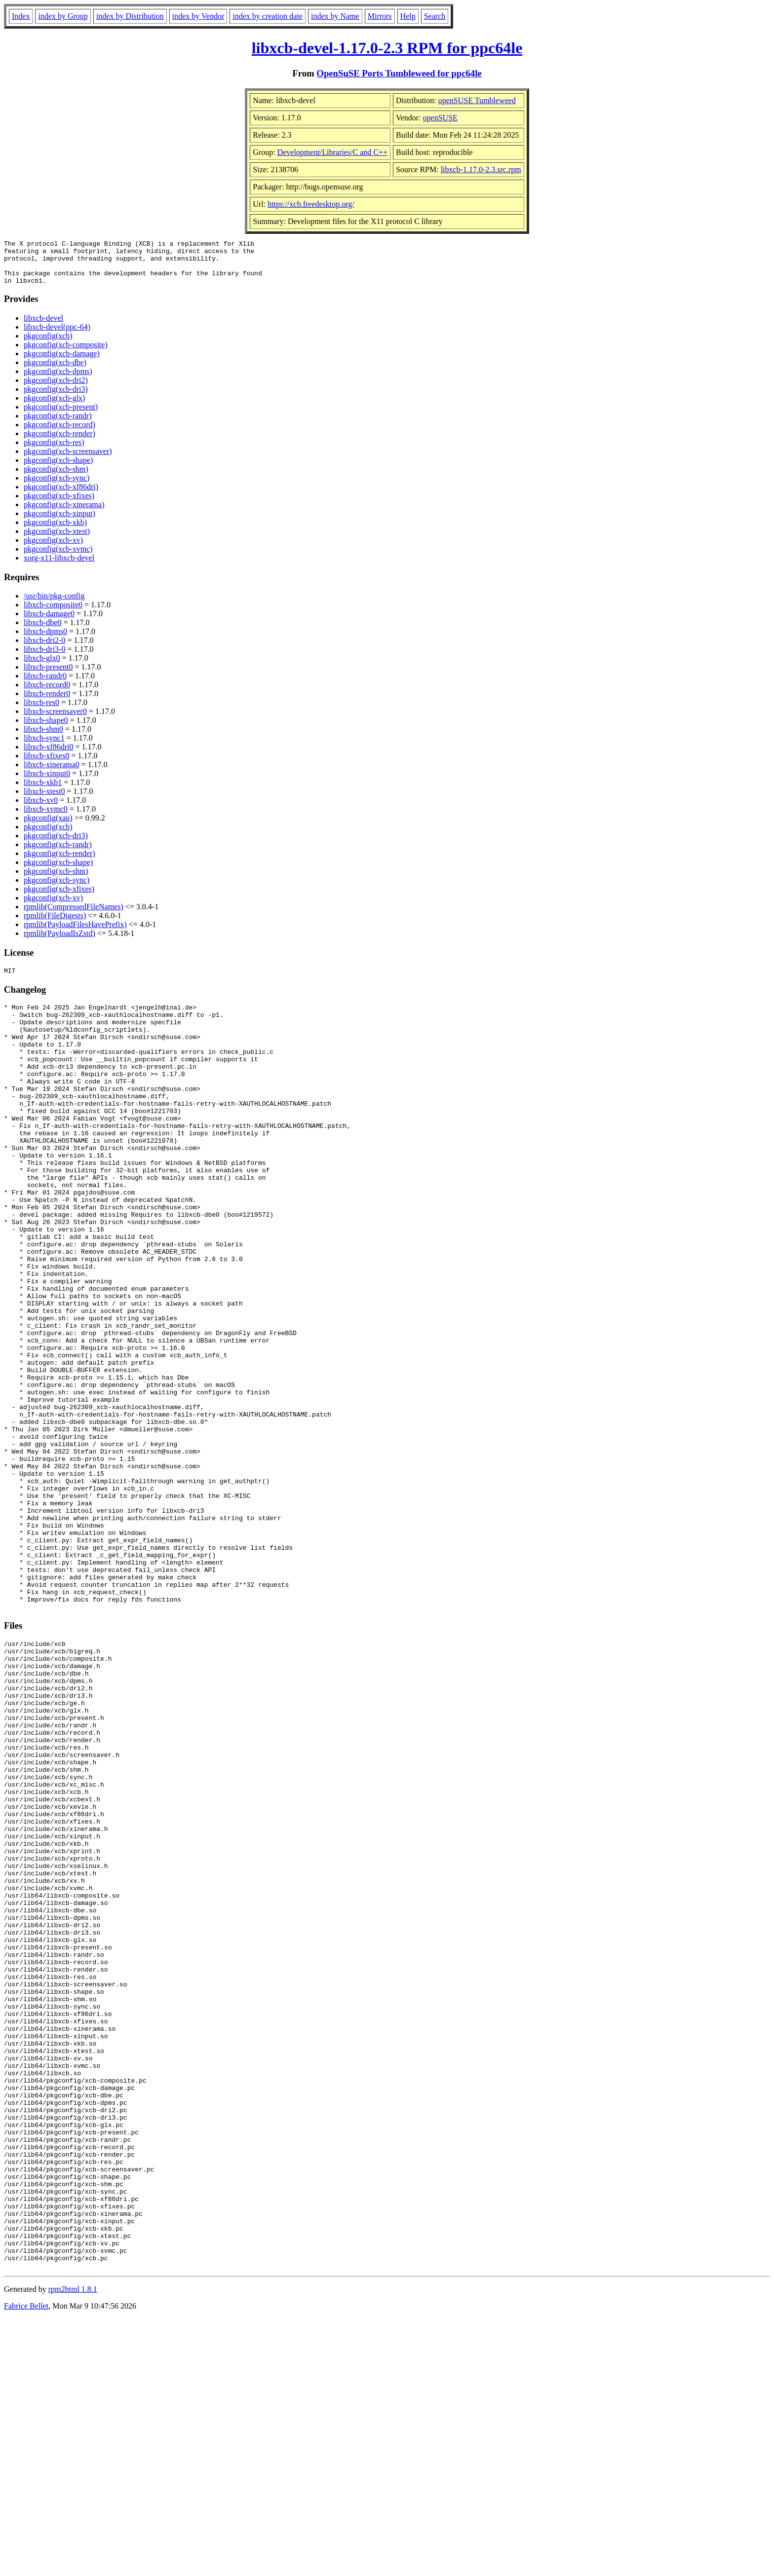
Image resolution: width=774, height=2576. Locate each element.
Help (408, 16)
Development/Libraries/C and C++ (332, 152)
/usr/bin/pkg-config (54, 604)
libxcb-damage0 (49, 622)
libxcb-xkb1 (43, 791)
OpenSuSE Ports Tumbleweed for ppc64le (398, 73)
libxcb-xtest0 (44, 800)
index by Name (335, 16)
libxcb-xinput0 (47, 782)
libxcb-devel (43, 327)
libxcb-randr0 (45, 684)
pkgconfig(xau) (48, 826)
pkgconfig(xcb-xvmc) (58, 558)
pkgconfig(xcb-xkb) (55, 531)
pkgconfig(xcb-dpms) (58, 380)
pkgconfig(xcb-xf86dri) (61, 495)
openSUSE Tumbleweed (477, 100)
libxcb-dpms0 (45, 640)
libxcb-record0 (47, 693)
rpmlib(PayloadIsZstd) (59, 942)
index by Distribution (130, 16)
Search (435, 16)
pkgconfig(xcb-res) (54, 451)
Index (21, 16)
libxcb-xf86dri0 (48, 755)
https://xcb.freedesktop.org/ (311, 204)
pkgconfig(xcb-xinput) (59, 522)
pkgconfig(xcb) (48, 344)
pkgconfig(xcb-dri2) (56, 389)
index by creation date (267, 16)
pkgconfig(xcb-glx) (54, 407)
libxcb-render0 (47, 702)
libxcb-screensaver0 (55, 720)
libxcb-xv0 (41, 809)
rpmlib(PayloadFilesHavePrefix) (75, 933)
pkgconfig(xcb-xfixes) (59, 504)
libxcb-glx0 (42, 667)
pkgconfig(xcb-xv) (53, 549)
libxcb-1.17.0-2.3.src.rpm (481, 169)
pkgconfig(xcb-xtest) (57, 540)
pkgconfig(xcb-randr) (58, 424)
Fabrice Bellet (26, 2563)
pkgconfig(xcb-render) (59, 442)
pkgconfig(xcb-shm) (56, 478)
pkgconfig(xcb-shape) (58, 469)
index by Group (62, 16)
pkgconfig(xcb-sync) (56, 487)
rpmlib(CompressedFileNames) (73, 915)
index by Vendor (198, 16)
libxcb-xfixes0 (46, 764)
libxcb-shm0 (43, 738)
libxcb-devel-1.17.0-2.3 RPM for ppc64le (387, 48)
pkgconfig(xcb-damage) (62, 362)
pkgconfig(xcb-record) (59, 433)
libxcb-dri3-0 (44, 658)
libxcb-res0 (41, 711)
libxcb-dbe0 (42, 631)
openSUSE (440, 117)
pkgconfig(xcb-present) (61, 415)
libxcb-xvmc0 (46, 818)
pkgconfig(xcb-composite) (66, 353)
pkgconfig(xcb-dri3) (56, 398)
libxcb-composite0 (53, 613)
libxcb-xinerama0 (51, 773)
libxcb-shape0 (46, 729)
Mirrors (380, 16)
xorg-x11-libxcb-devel (59, 566)
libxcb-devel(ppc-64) (57, 336)
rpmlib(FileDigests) (55, 924)
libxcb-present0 (48, 676)
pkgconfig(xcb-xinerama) (64, 513)
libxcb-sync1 (44, 747)
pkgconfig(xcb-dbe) (55, 371)
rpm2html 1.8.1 (72, 2546)
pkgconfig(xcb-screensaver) (68, 460)
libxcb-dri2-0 (44, 649)
